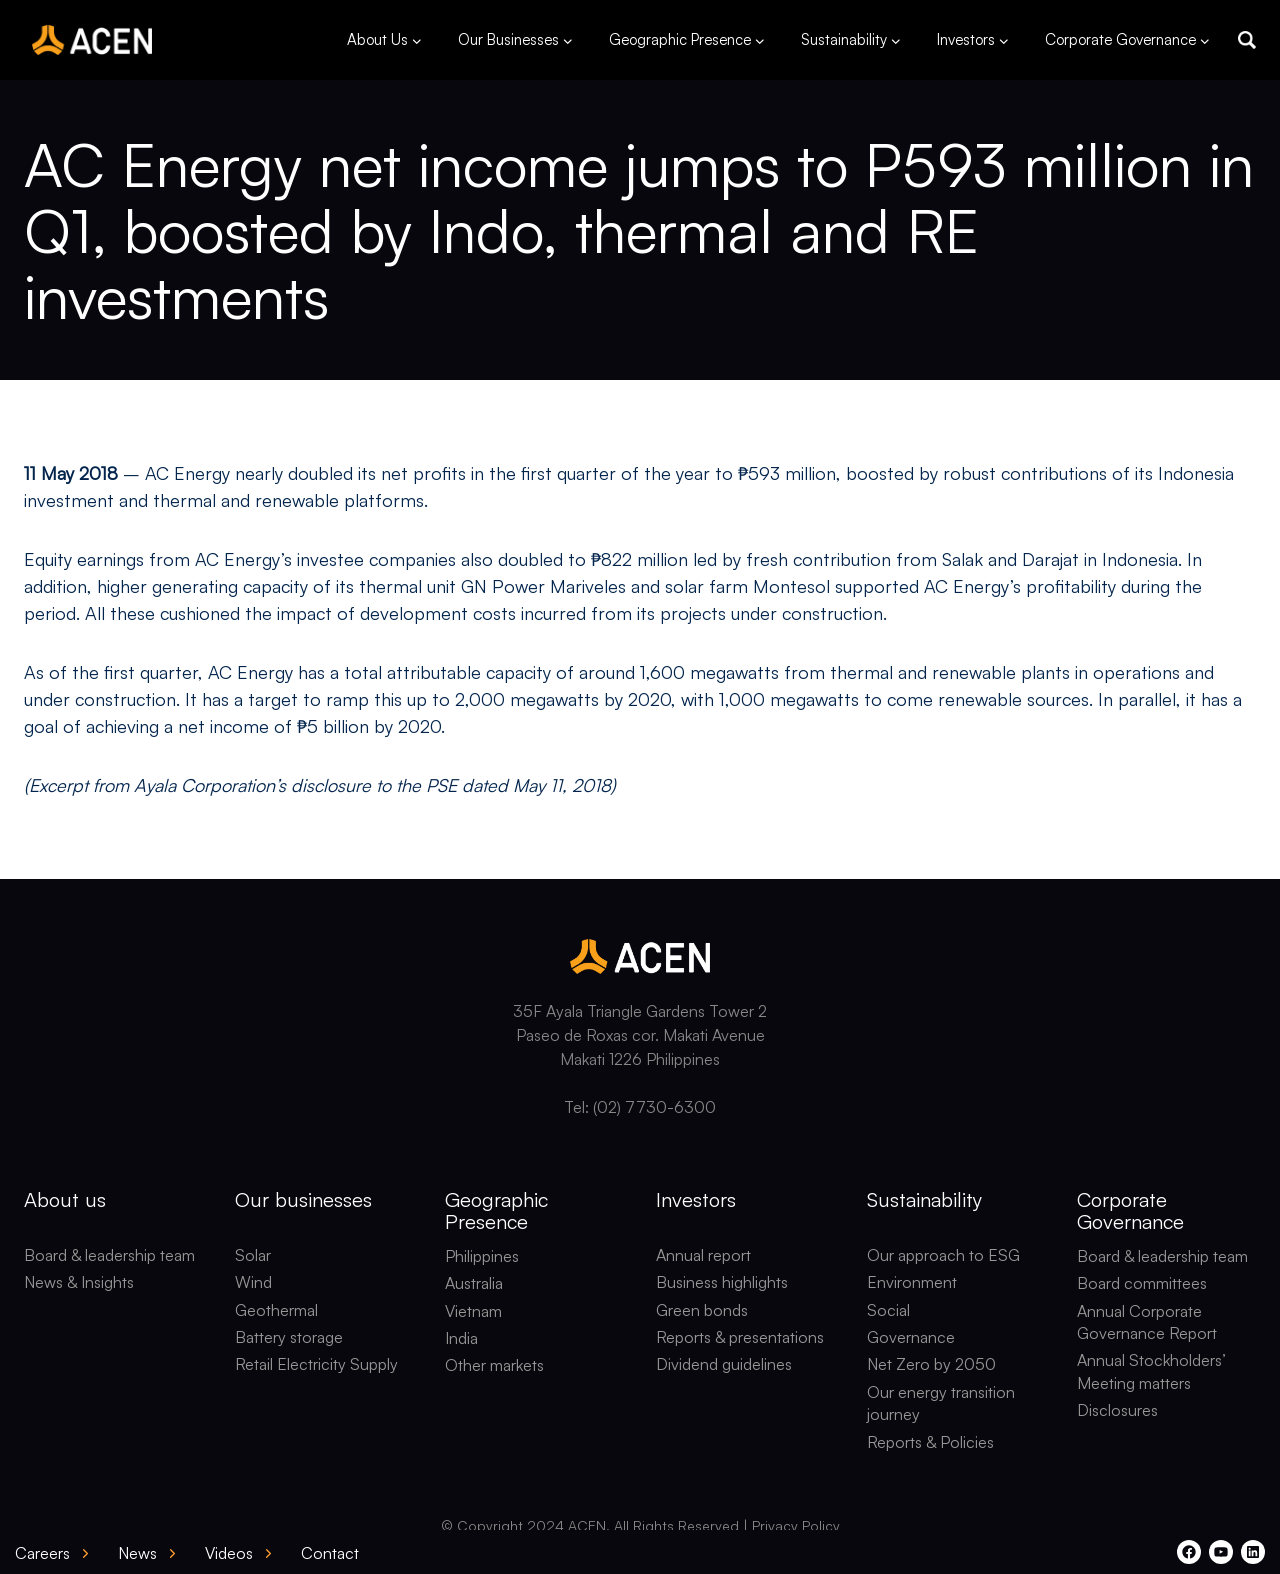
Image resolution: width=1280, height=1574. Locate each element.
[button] (1247, 40)
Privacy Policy (796, 1525)
